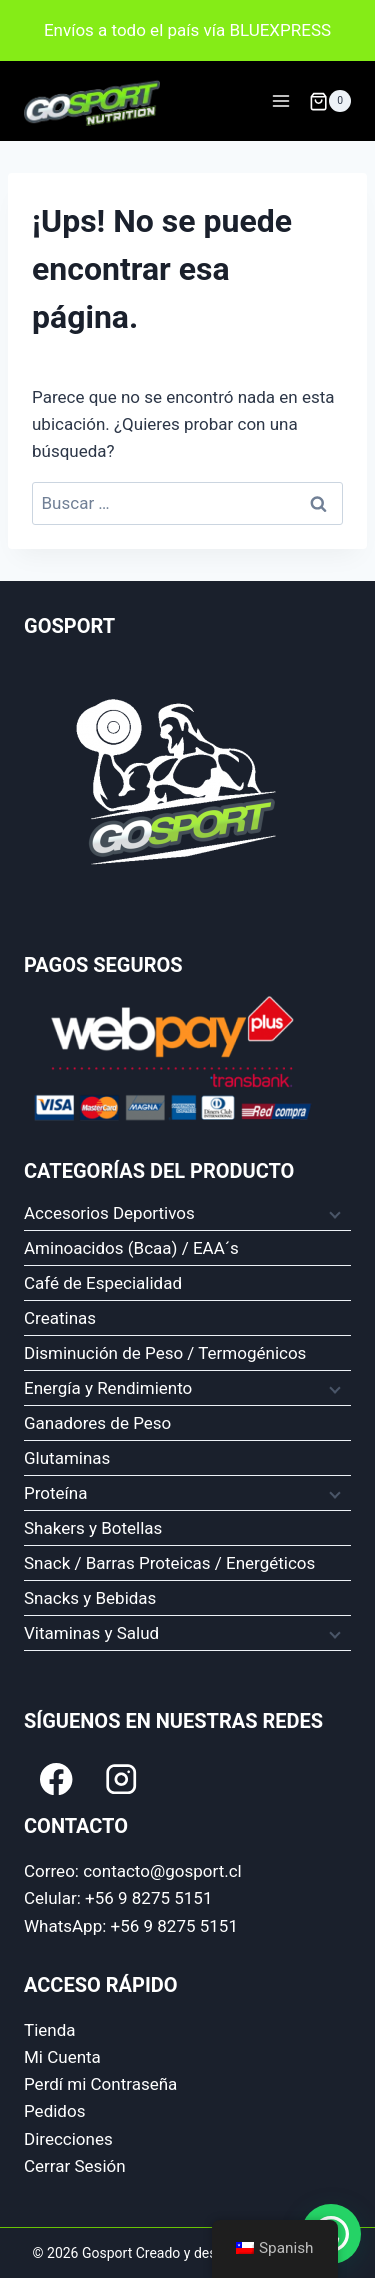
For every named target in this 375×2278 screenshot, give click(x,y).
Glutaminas (67, 1458)
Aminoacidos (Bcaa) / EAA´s (131, 1248)
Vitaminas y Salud (91, 1633)
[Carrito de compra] (330, 101)
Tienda (50, 2030)
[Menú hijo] (333, 1214)
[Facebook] (56, 1778)
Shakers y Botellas (93, 1528)
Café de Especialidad (103, 1283)
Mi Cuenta (62, 2057)
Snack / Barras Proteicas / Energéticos (169, 1563)
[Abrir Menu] (280, 101)
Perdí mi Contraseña (100, 2084)
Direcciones (68, 2139)
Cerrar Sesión (75, 2166)
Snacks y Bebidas (90, 1598)
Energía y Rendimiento (108, 1388)
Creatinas (60, 1318)
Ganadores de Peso (97, 1423)
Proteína (55, 1493)
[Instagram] (121, 1778)
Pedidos (54, 2111)
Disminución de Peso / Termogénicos (165, 1353)
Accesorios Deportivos (109, 1213)
